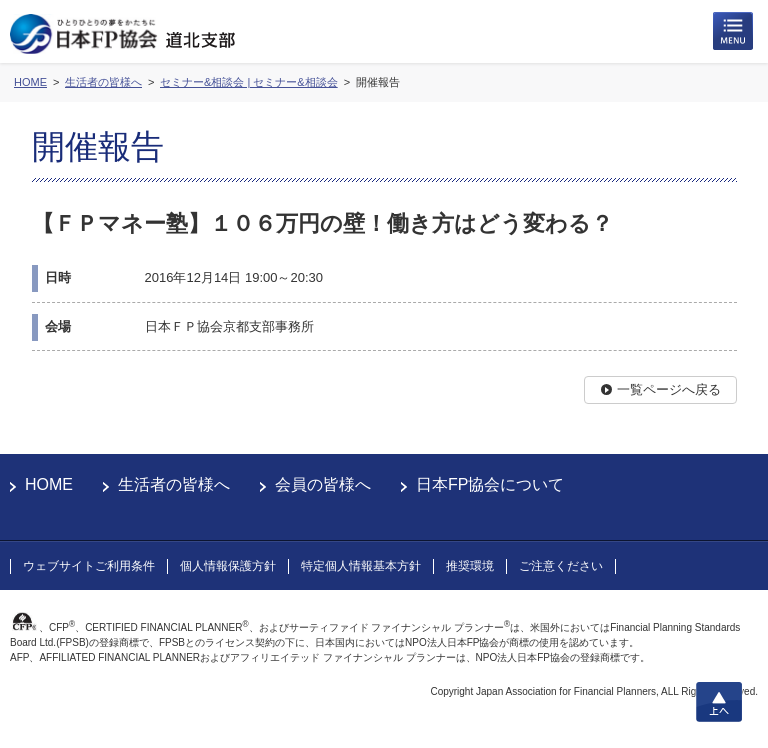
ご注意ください (561, 566)
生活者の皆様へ (174, 484)
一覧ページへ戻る (669, 389)
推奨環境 (470, 566)
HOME (49, 484)
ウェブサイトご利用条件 (89, 566)
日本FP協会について (490, 484)
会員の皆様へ (323, 484)
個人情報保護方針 (228, 566)
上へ (719, 702)
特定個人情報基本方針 (361, 566)
